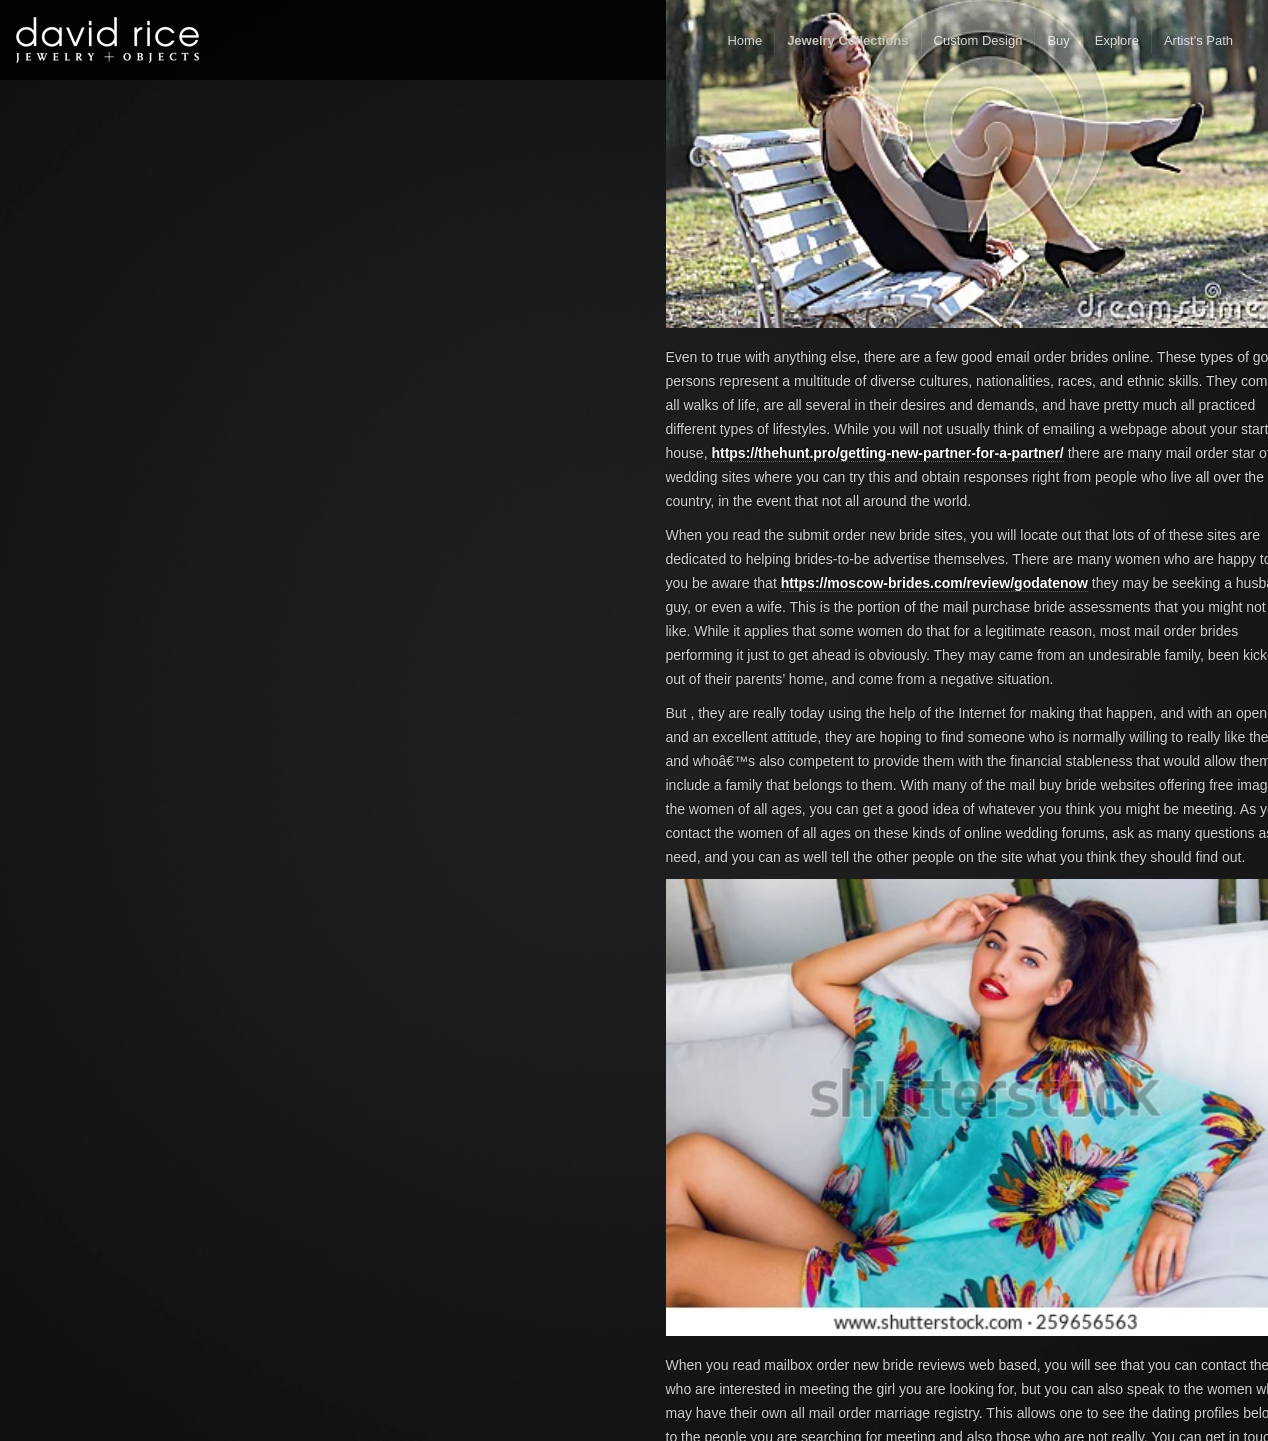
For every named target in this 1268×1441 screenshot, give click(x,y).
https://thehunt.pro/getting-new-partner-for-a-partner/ (887, 453)
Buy (1058, 40)
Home (744, 40)
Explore (1117, 40)
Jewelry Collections (847, 40)
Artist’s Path (1198, 40)
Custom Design (978, 40)
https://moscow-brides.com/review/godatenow (934, 583)
